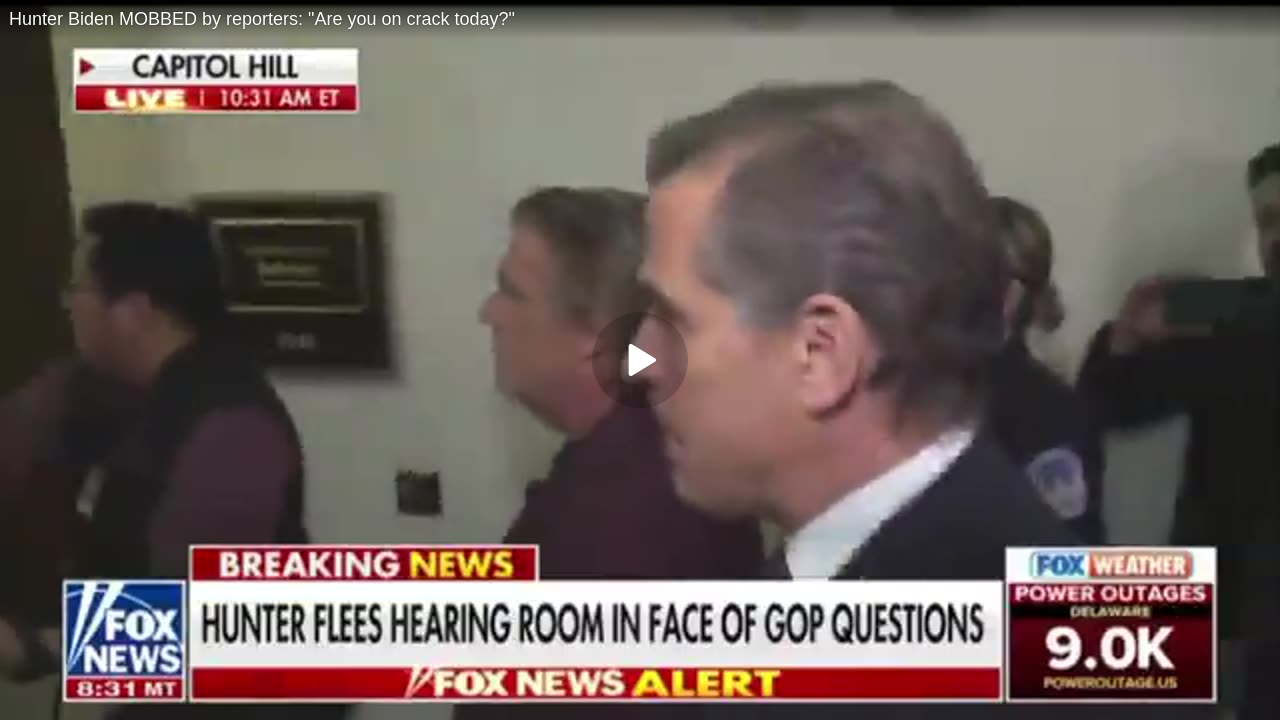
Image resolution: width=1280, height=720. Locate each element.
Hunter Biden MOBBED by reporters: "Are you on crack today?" (262, 19)
